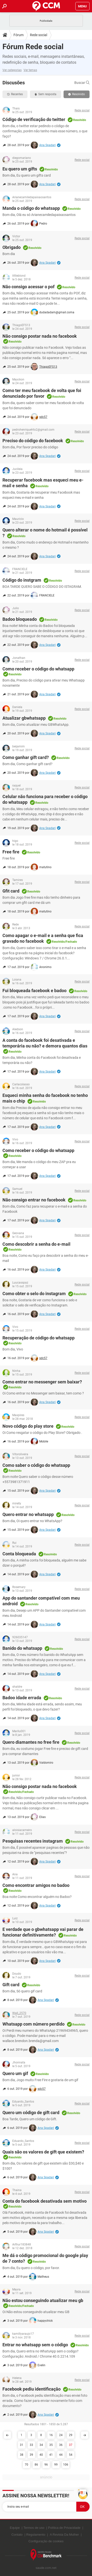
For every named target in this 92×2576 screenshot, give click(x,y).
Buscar (82, 83)
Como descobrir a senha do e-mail (36, 1244)
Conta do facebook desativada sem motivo (44, 2201)
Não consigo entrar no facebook (34, 1199)
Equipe (15, 2528)
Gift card (10, 1984)
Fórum (18, 35)
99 (56, 2464)
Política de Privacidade (64, 2528)
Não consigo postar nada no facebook (39, 336)
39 (31, 2454)
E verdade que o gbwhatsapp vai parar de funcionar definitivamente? (42, 1932)
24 (61, 2435)
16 (51, 2435)
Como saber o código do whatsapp (36, 1465)
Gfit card (10, 891)
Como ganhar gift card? (25, 757)
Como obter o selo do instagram (34, 1293)
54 (70, 2454)
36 (61, 2445)
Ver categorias (12, 70)
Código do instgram (21, 580)
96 (46, 2464)
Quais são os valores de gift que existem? (43, 2151)
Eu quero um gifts (19, 168)
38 (21, 2454)
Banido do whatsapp (22, 1648)
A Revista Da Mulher (64, 2534)
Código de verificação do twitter (33, 119)
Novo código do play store (27, 1426)
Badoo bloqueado (19, 619)
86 (36, 2464)
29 (70, 2435)
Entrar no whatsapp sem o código (35, 2344)
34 (41, 2445)
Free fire (10, 851)
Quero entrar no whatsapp (28, 1514)
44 (61, 2454)
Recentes (15, 94)
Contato (17, 2534)
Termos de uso (33, 2528)
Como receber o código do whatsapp (38, 668)
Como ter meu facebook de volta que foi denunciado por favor (41, 393)
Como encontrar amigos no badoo (35, 1885)
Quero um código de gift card (30, 2112)
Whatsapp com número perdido (33, 2024)
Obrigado (11, 247)
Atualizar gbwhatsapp (24, 718)
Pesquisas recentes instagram (32, 1841)
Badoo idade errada (21, 1697)
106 (65, 2464)
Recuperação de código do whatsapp (38, 1337)
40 (41, 2454)
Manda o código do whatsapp (31, 208)
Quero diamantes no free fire (30, 1742)
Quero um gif (15, 2073)
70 (26, 2464)
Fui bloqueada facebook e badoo (34, 990)
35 (51, 2445)
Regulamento (35, 2534)
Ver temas (30, 70)
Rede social (38, 35)
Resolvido (76, 94)
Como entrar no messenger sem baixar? (42, 1381)
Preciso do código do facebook (32, 440)
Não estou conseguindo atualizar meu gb (42, 2300)
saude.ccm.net (46, 2568)
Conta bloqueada (19, 1553)
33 (31, 2445)
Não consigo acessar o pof (28, 286)
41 (51, 2454)
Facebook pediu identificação (31, 2389)
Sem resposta (45, 94)
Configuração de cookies (46, 2541)
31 (21, 2445)
